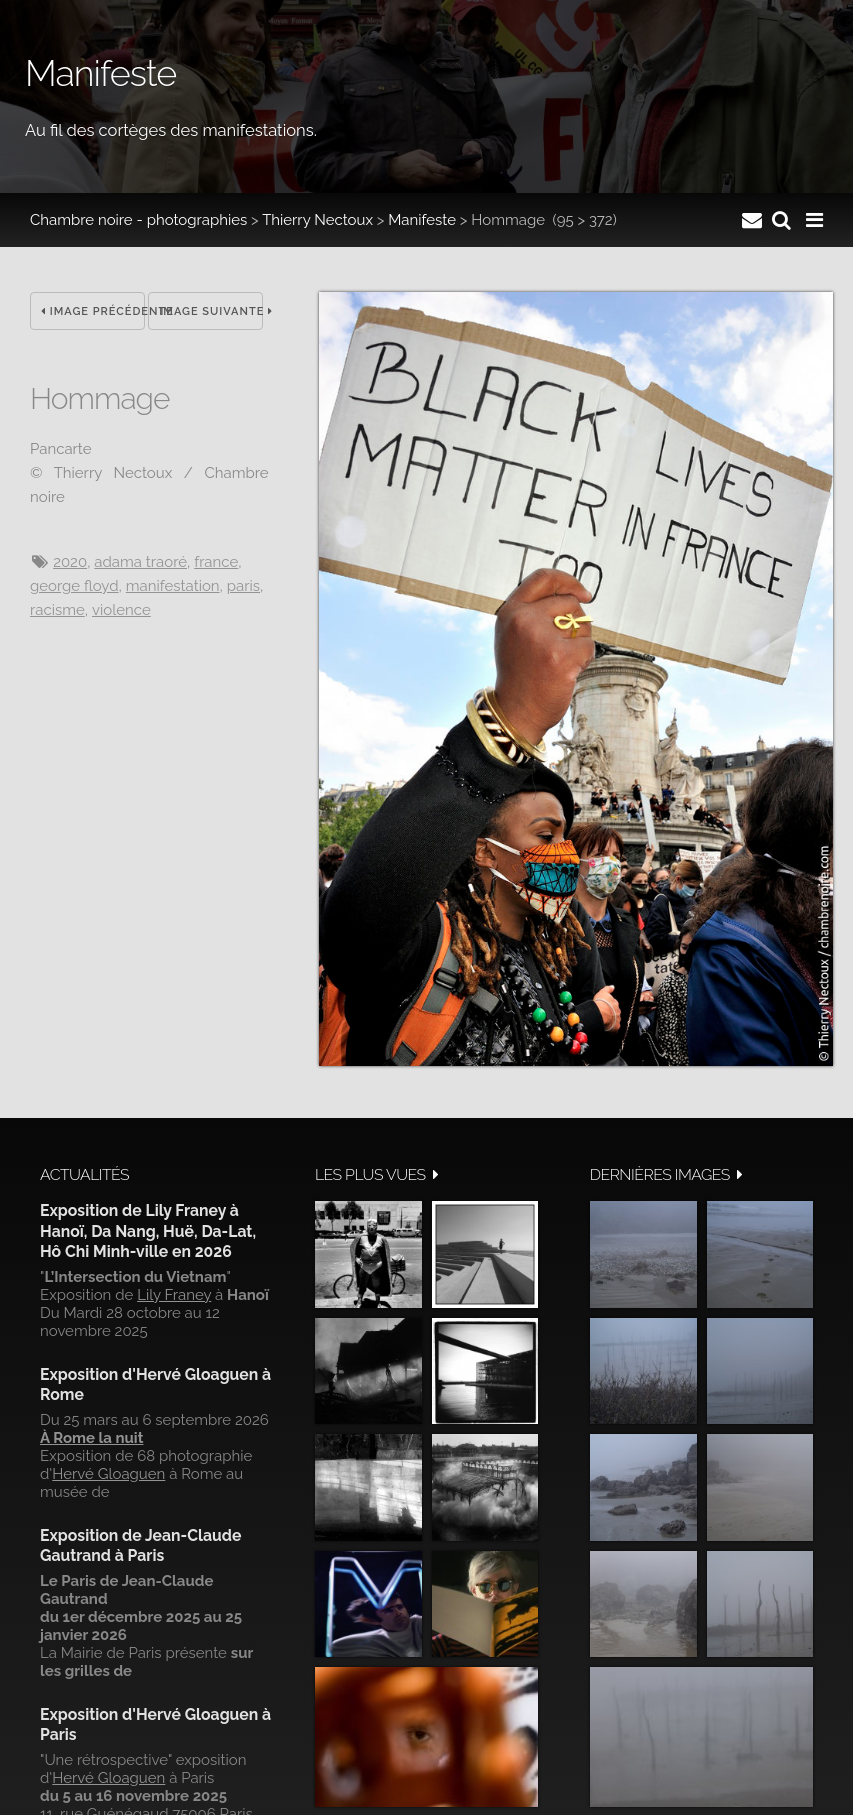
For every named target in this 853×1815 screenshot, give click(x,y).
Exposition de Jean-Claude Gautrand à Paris (140, 1545)
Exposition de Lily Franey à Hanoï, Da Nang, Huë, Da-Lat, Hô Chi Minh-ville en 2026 (148, 1231)
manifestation (173, 586)
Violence (121, 610)
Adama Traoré (140, 562)
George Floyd (74, 586)
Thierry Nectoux (317, 220)
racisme (57, 610)
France (216, 562)
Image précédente (93, 311)
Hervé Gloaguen (108, 1474)
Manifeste (422, 220)
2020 (70, 562)
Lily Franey (174, 1295)
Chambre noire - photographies (138, 220)
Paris (243, 586)
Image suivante (211, 311)
